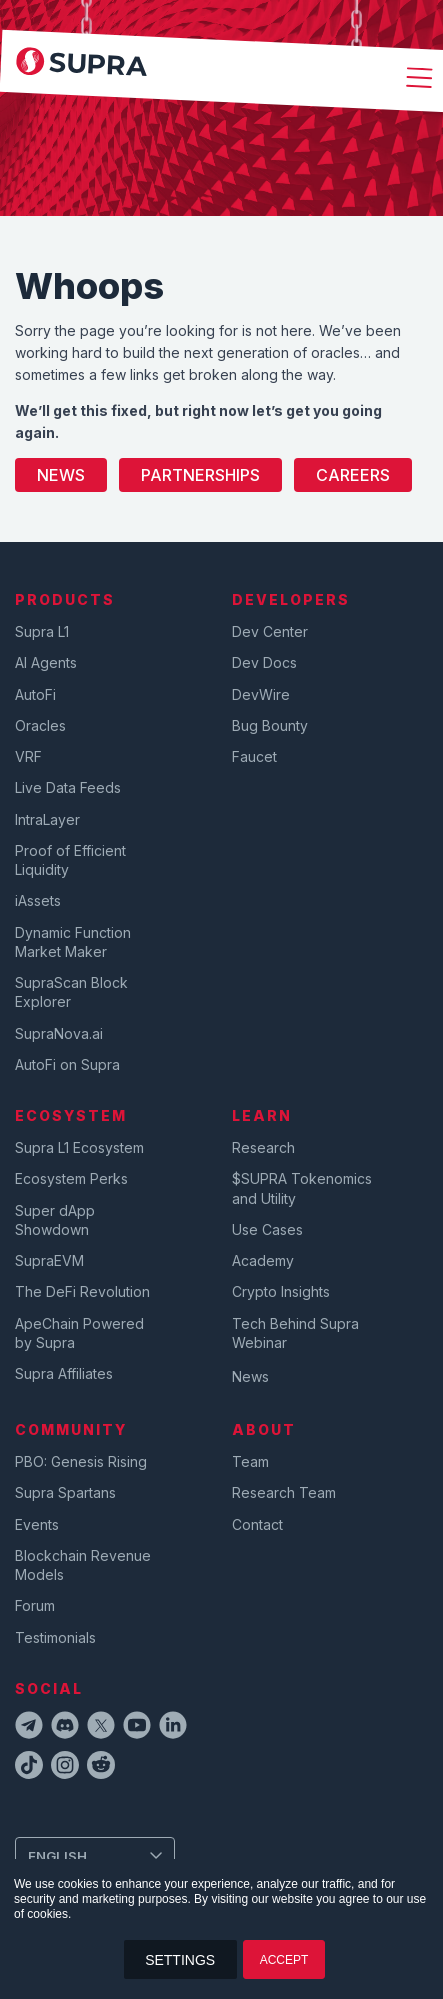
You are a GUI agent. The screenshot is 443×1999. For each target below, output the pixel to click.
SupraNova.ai (59, 1033)
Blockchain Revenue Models (83, 1565)
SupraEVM (49, 1260)
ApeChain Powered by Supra (79, 1333)
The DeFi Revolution (82, 1291)
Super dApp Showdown (55, 1220)
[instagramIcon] (65, 1768)
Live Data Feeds (68, 787)
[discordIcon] (65, 1728)
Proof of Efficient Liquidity (70, 860)
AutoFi (35, 694)
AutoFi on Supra (69, 1064)
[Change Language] (95, 1856)
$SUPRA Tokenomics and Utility (302, 1188)
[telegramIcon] (29, 1728)
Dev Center (270, 631)
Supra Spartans (65, 1492)
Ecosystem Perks (71, 1178)
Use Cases (267, 1229)
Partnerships (200, 475)
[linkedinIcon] (173, 1728)
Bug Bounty (270, 725)
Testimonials (55, 1637)
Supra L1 (42, 631)
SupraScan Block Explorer (71, 992)
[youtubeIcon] (137, 1728)
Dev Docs (264, 662)
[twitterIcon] (101, 1728)
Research (263, 1147)
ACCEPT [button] (284, 1960)
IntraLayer (47, 819)
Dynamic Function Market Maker (73, 942)
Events (37, 1524)
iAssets (38, 900)
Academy (263, 1260)
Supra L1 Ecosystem (79, 1147)
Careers (353, 475)
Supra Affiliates (64, 1373)
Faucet (254, 756)
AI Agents (46, 662)
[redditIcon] (101, 1768)
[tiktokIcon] (29, 1768)
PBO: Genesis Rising (81, 1461)
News (61, 475)
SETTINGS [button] (180, 1960)
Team (250, 1461)
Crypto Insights (281, 1291)
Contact (257, 1524)
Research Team (284, 1492)
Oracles (40, 725)
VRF (28, 756)
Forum (35, 1605)
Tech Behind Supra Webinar (295, 1333)
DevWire (261, 694)
